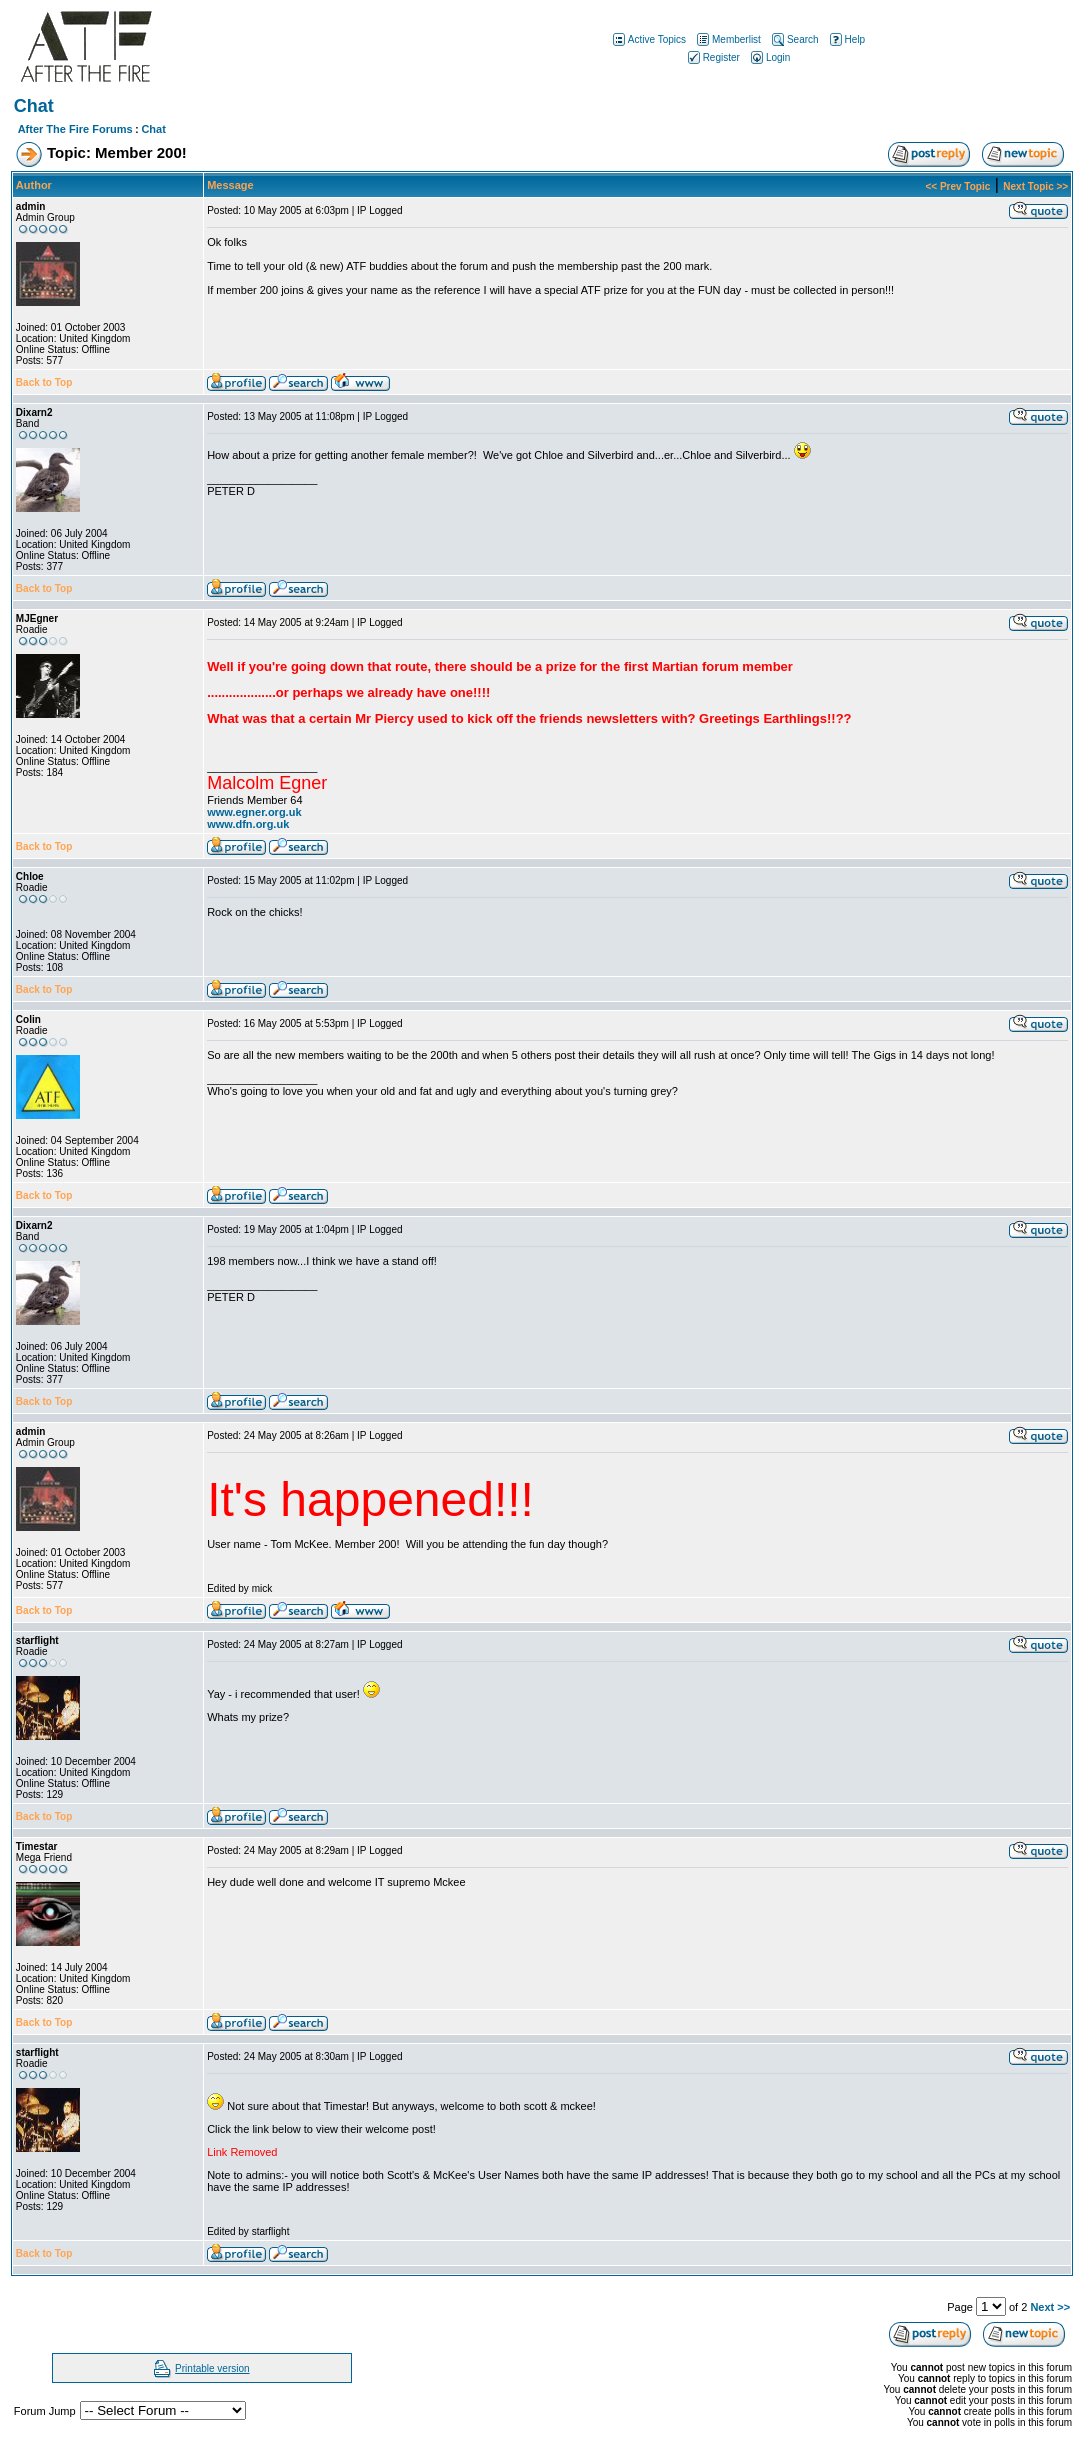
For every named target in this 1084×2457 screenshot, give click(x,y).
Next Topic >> (1035, 186)
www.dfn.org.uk (248, 824)
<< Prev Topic (957, 186)
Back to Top (44, 382)
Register (712, 57)
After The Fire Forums (75, 129)
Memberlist (727, 39)
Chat (153, 129)
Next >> (1050, 2307)
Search (794, 39)
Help (846, 39)
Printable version (212, 2368)
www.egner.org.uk (254, 812)
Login (769, 57)
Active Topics (648, 39)
